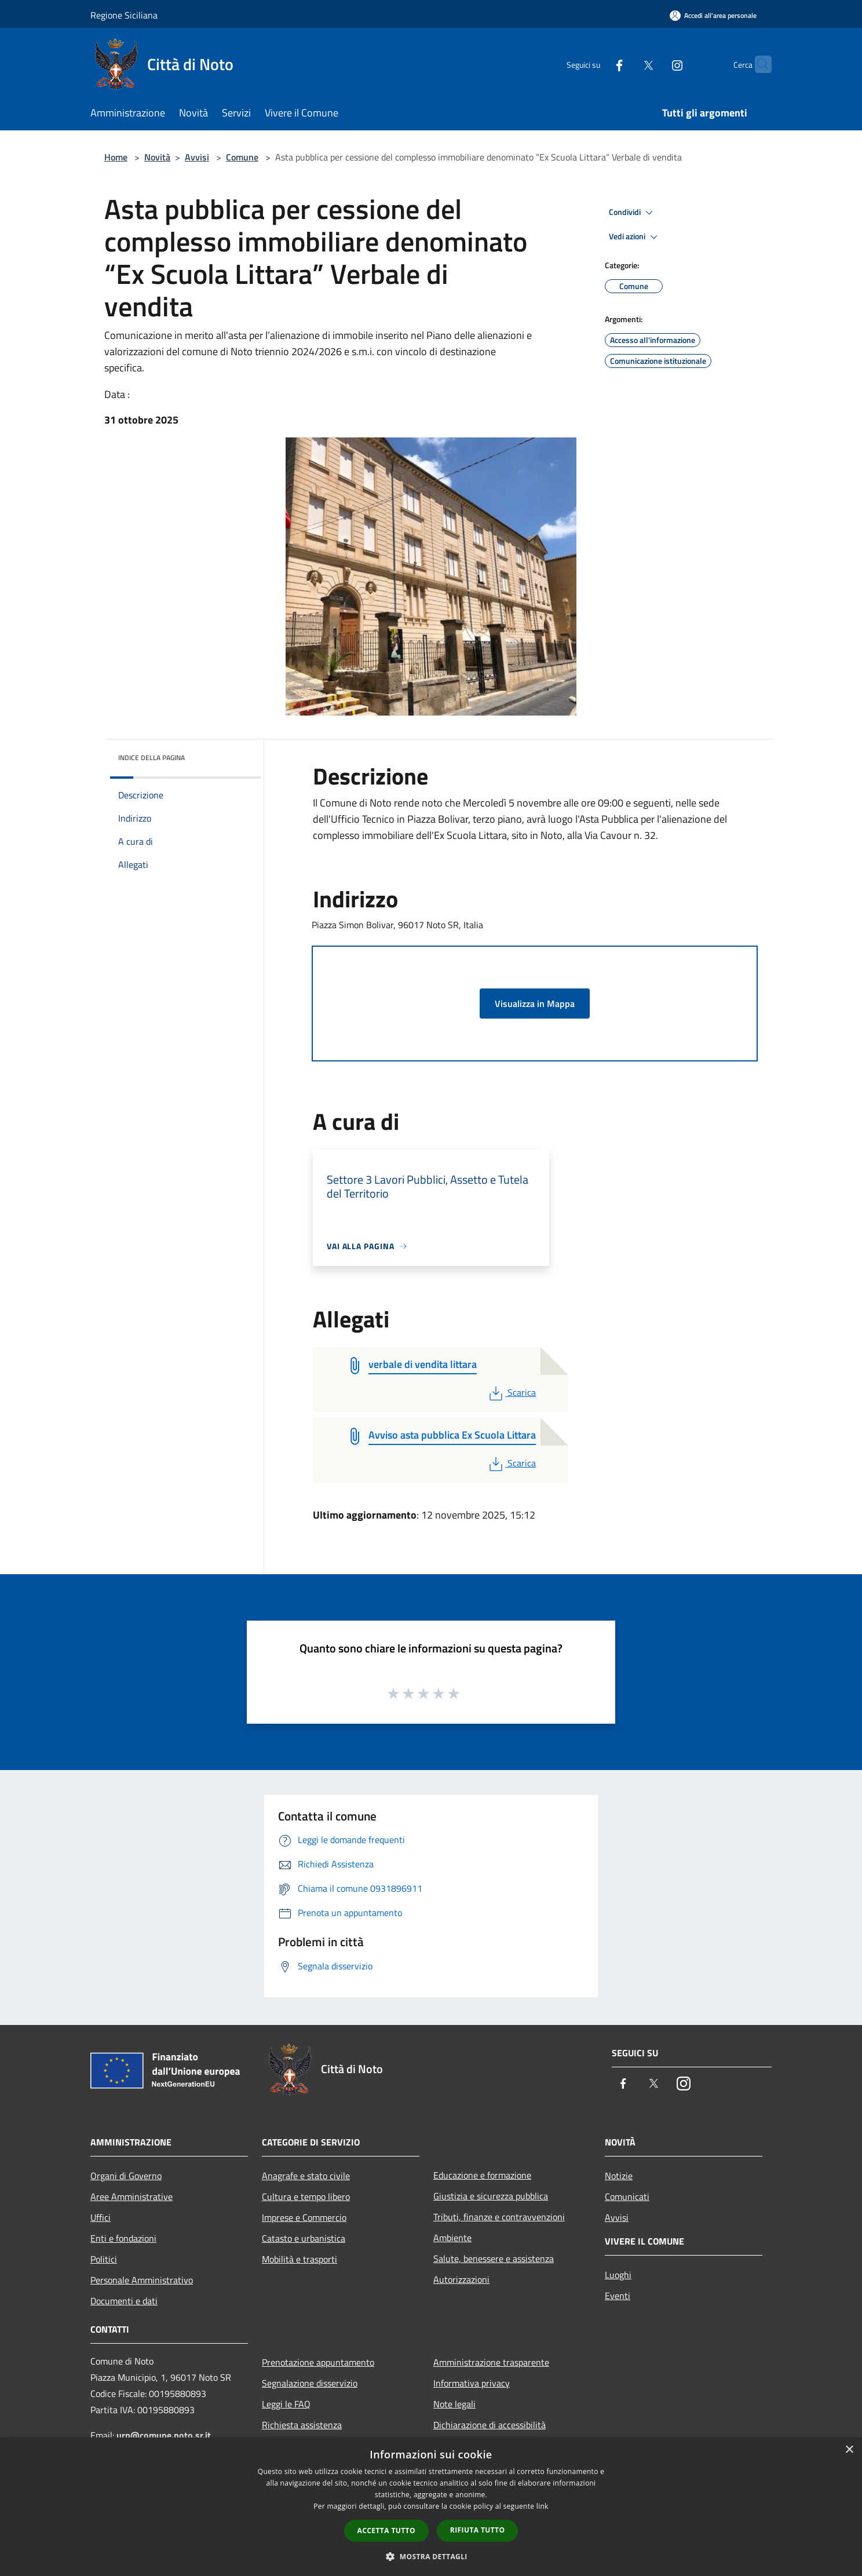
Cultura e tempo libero (306, 2196)
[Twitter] (625, 64)
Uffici (100, 2217)
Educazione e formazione (482, 2175)
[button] (431, 2556)
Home (115, 157)
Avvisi (197, 157)
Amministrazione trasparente (491, 2362)
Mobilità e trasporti (299, 2259)
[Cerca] (758, 64)
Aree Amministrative (131, 2196)
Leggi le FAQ (286, 2404)
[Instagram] (654, 64)
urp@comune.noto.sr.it (163, 2435)
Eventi (617, 2296)
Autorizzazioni (461, 2279)
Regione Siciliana (124, 15)
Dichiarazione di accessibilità (489, 2425)
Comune (242, 157)
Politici (103, 2259)
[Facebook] (596, 64)
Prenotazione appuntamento (318, 2362)
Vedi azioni (635, 237)
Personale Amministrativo (141, 2280)
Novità (157, 157)
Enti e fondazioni (123, 2238)
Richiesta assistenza (302, 2425)
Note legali (454, 2404)
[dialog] (431, 2507)
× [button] (849, 2450)
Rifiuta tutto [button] (477, 2530)
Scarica (511, 1392)
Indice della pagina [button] (151, 757)
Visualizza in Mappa (535, 1003)
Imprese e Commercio (304, 2217)
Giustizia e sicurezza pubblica (490, 2196)
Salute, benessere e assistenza (493, 2258)
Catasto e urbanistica (303, 2238)
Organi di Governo (126, 2176)
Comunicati (627, 2196)
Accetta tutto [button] (386, 2530)
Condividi (632, 213)
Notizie (619, 2176)
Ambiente (452, 2238)
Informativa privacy (471, 2383)
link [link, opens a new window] (542, 2506)
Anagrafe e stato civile (306, 2176)
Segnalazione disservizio (309, 2383)
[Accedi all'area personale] (713, 15)
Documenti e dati (124, 2301)
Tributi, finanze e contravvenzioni (499, 2217)
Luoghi (618, 2275)
